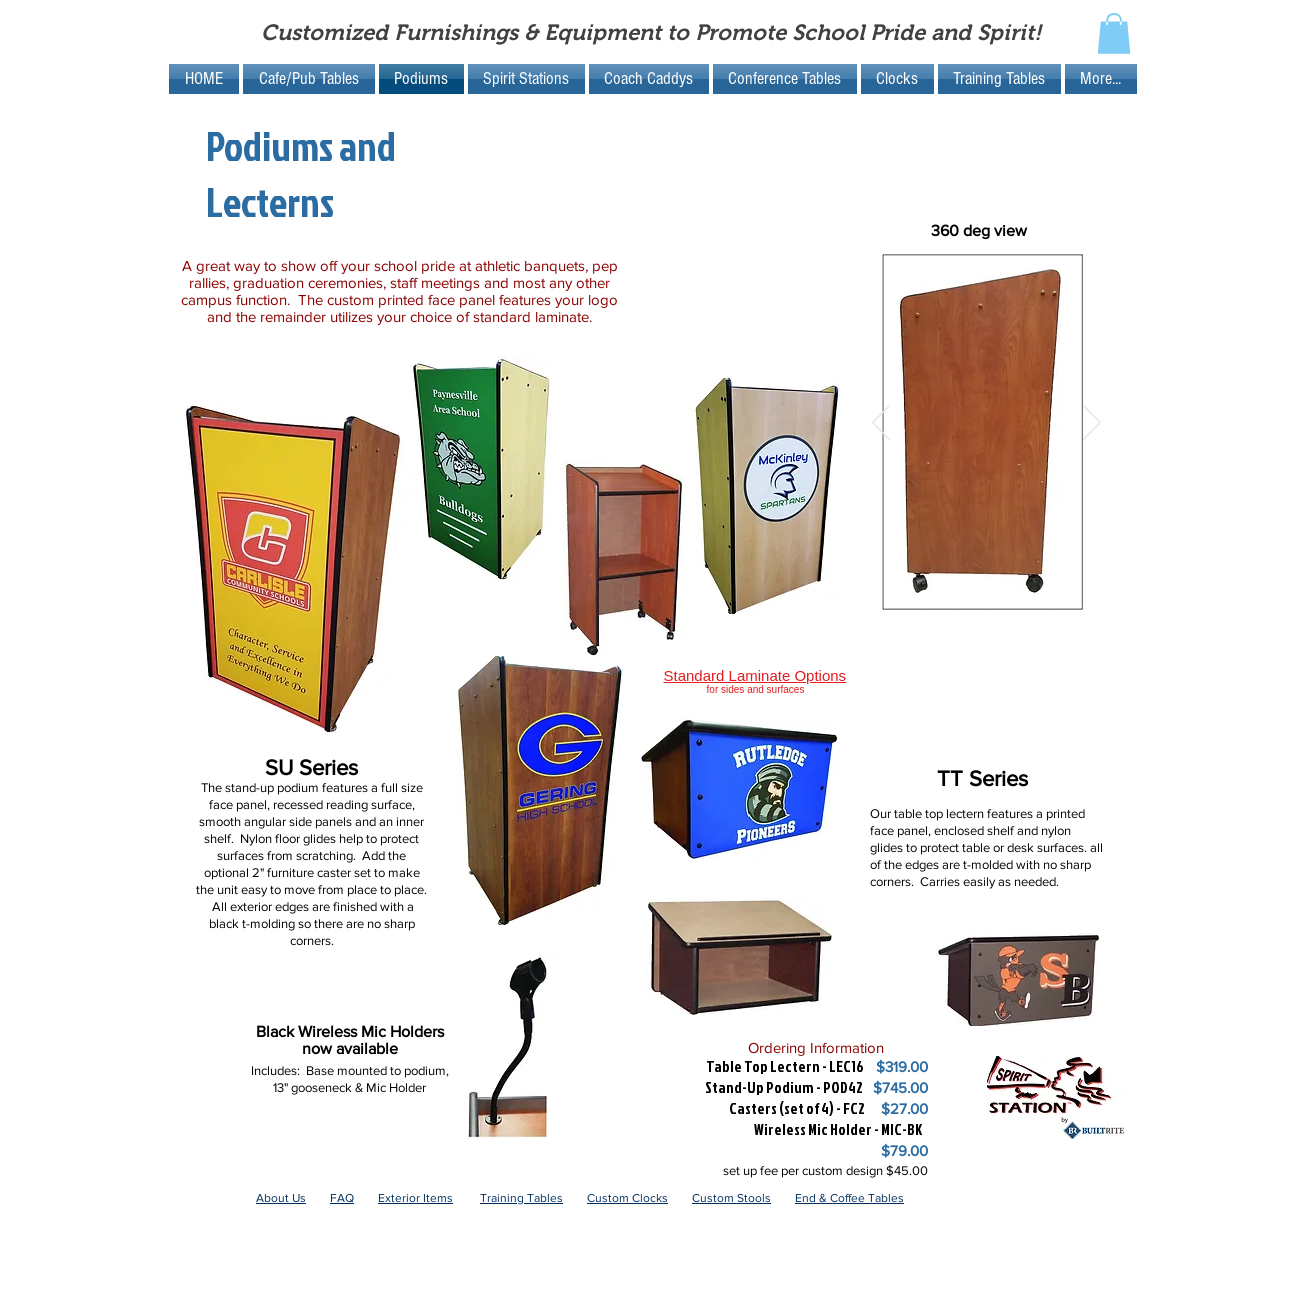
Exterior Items (415, 1198)
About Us (281, 1198)
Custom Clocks (627, 1198)
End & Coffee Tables (849, 1198)
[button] (1114, 33)
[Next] (1092, 424)
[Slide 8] (1022, 593)
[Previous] (881, 424)
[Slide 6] (976, 593)
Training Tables (521, 1198)
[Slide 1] (905, 593)
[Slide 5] (953, 593)
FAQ (342, 1198)
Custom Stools (731, 1198)
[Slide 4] (930, 593)
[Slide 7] (999, 593)
